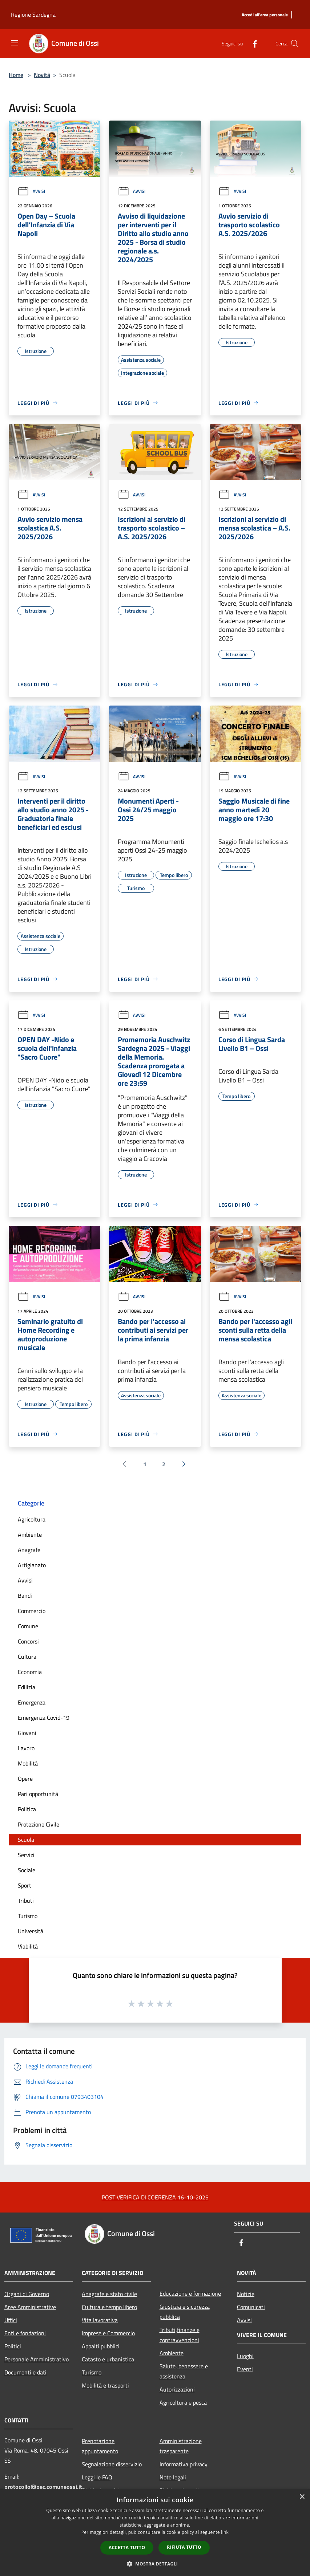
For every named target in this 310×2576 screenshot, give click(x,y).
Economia (30, 1671)
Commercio (31, 1610)
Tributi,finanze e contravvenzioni (180, 2334)
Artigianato (32, 1565)
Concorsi (28, 1641)
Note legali (173, 2477)
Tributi (26, 1900)
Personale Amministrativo (36, 2359)
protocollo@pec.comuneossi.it (43, 2486)
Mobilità (28, 1763)
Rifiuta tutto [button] (184, 2547)
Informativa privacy (184, 2464)
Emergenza (31, 1702)
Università (30, 1931)
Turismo (27, 1915)
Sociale (26, 1870)
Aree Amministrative (30, 2307)
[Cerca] (294, 43)
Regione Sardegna (33, 14)
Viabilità (28, 1946)
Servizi (26, 1854)
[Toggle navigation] (14, 42)
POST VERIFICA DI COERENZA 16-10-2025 (155, 2197)
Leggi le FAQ (97, 2477)
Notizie (245, 2293)
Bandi (25, 1595)
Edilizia (26, 1687)
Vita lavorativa (100, 2320)
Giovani (27, 1732)
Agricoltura (31, 1519)
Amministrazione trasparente (181, 2446)
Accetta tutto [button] (127, 2547)
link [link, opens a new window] (225, 2532)
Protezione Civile (38, 1824)
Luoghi (245, 2356)
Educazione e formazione (190, 2293)
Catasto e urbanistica (108, 2359)
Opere (25, 1778)
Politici (12, 2346)
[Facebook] (252, 43)
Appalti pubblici (101, 2346)
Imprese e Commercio (108, 2333)
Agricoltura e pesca (183, 2402)
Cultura (27, 1656)
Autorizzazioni (177, 2389)
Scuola (26, 1839)
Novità (42, 74)
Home (16, 74)
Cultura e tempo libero (109, 2307)
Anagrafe (29, 1549)
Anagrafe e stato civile (109, 2293)
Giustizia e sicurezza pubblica (185, 2311)
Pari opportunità (38, 1793)
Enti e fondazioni (25, 2333)
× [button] (302, 2497)
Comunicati (251, 2307)
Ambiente (30, 1534)
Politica (27, 1809)
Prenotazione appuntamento (100, 2446)
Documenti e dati (25, 2372)
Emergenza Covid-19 (43, 1717)
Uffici (10, 2320)
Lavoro (26, 1748)
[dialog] (155, 2532)
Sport (24, 1885)
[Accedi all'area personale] (265, 15)
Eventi (245, 2369)
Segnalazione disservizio (112, 2464)
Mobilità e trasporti (105, 2385)
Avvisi (31, 191)
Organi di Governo (26, 2293)
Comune (28, 1626)
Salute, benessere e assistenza (184, 2371)
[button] (155, 2563)
